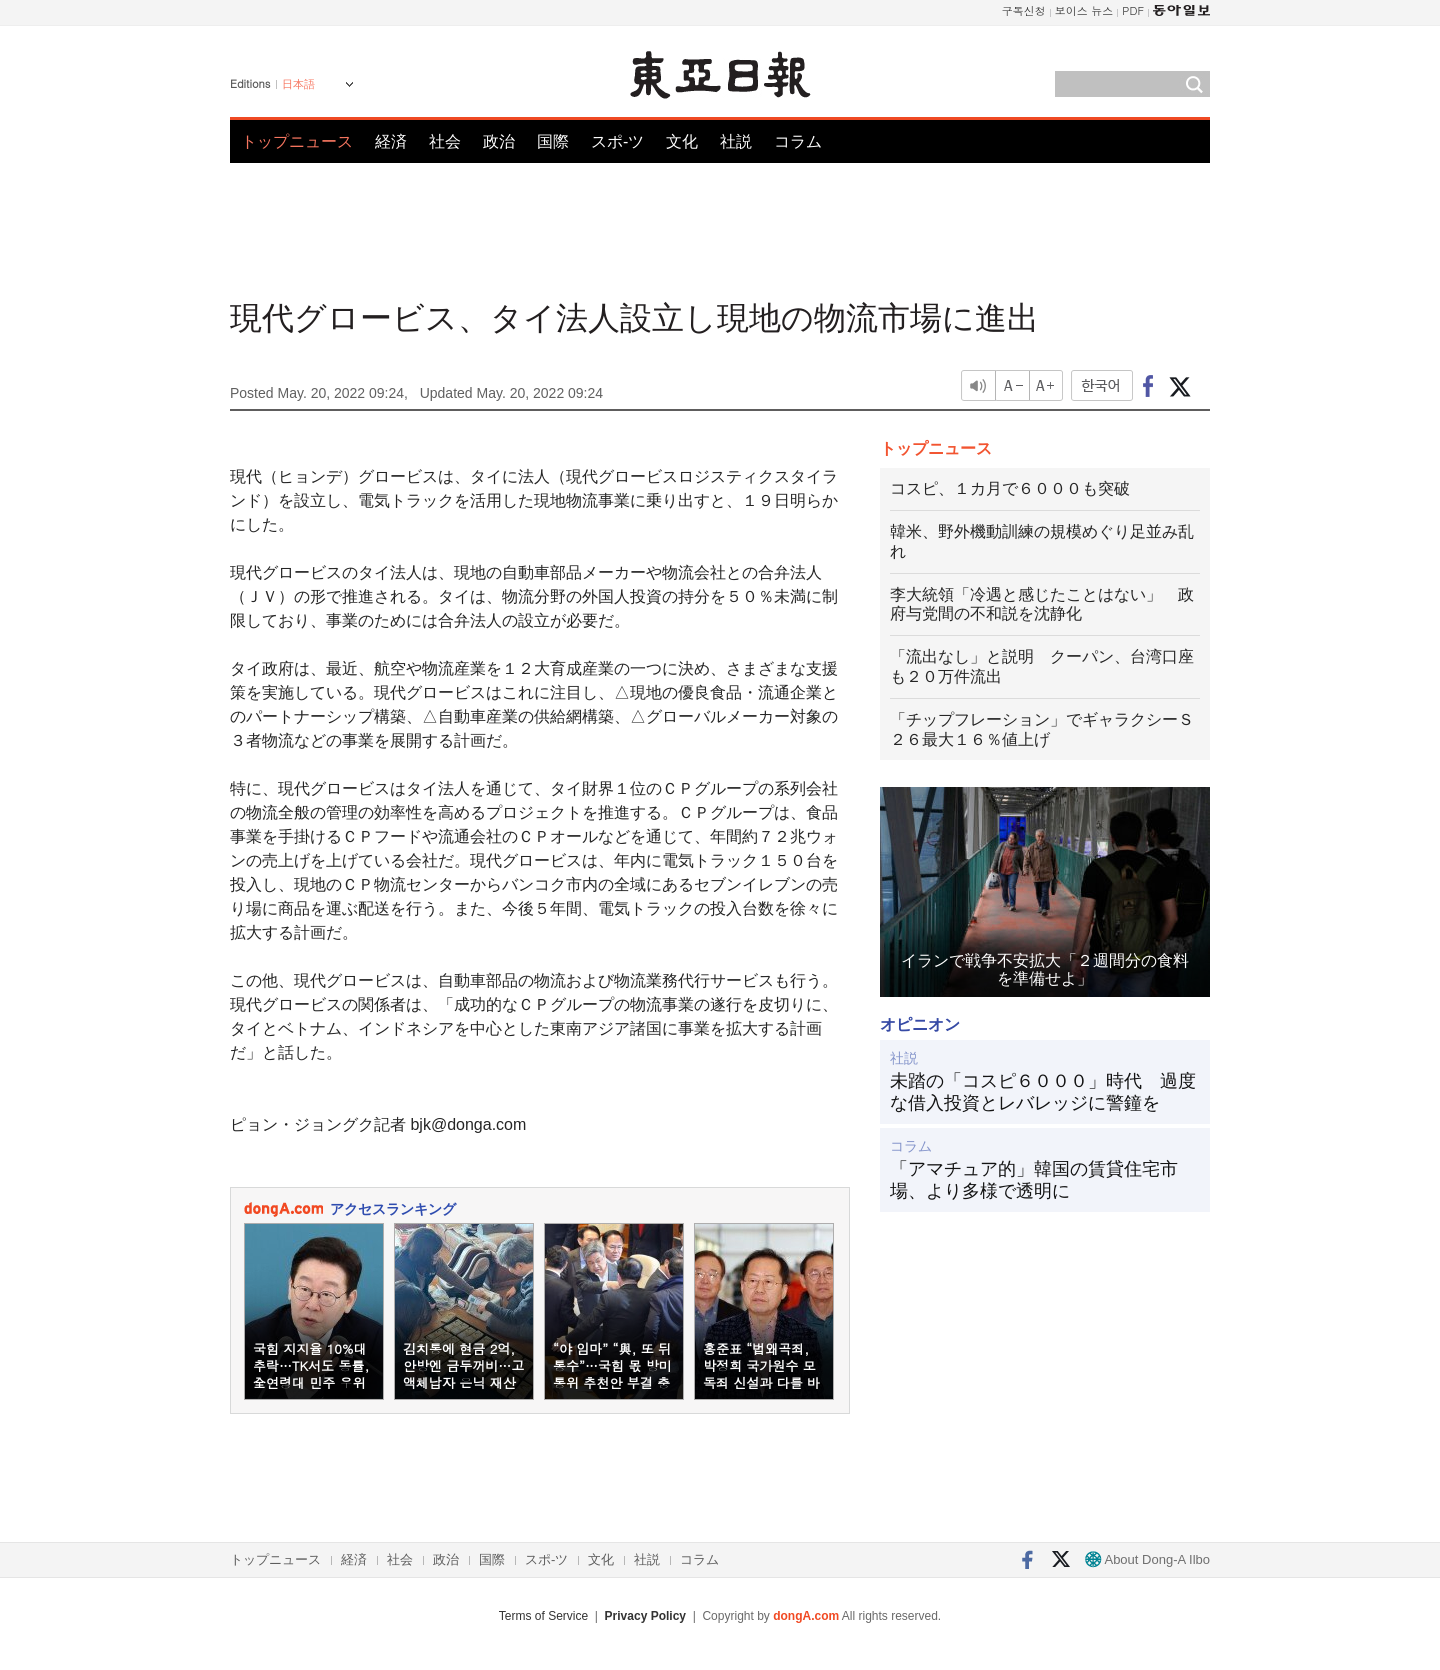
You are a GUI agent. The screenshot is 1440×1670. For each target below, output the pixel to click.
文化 (682, 141)
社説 (736, 141)
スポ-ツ (617, 141)
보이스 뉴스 (1084, 10)
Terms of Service (543, 1616)
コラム (798, 141)
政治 (499, 141)
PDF (1133, 10)
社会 (445, 141)
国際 (553, 141)
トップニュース (297, 141)
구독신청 (1024, 10)
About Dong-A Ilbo (1147, 1559)
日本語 (298, 84)
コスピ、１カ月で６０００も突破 (1010, 488)
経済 (391, 141)
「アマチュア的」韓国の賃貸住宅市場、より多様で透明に (1034, 1180)
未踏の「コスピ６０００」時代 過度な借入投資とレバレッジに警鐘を (1043, 1092)
